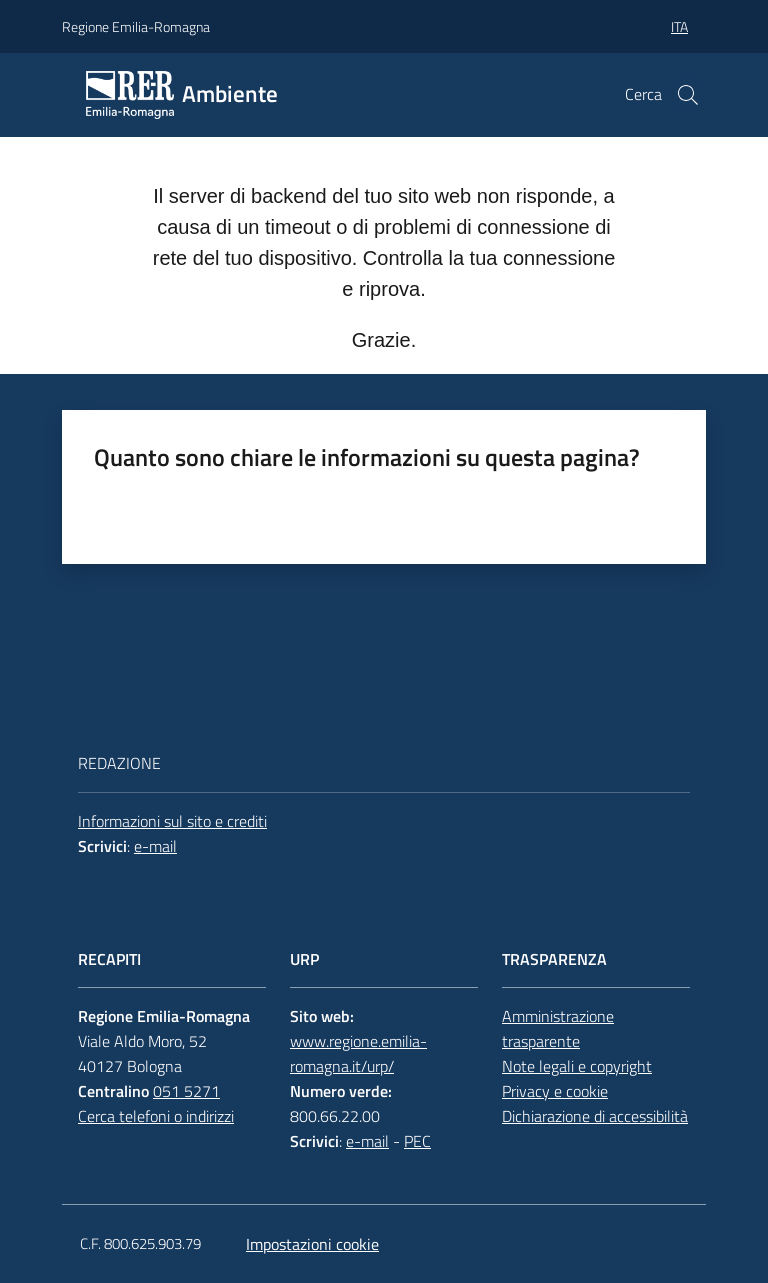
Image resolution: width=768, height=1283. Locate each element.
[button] (688, 95)
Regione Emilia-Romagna (136, 26)
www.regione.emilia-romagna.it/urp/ (358, 1053)
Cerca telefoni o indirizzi (156, 1116)
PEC (417, 1141)
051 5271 (186, 1091)
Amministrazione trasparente (558, 1028)
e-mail (155, 846)
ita (679, 26)
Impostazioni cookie (312, 1244)
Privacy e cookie (555, 1091)
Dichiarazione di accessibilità (595, 1116)
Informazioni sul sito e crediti (172, 821)
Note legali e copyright (577, 1066)
